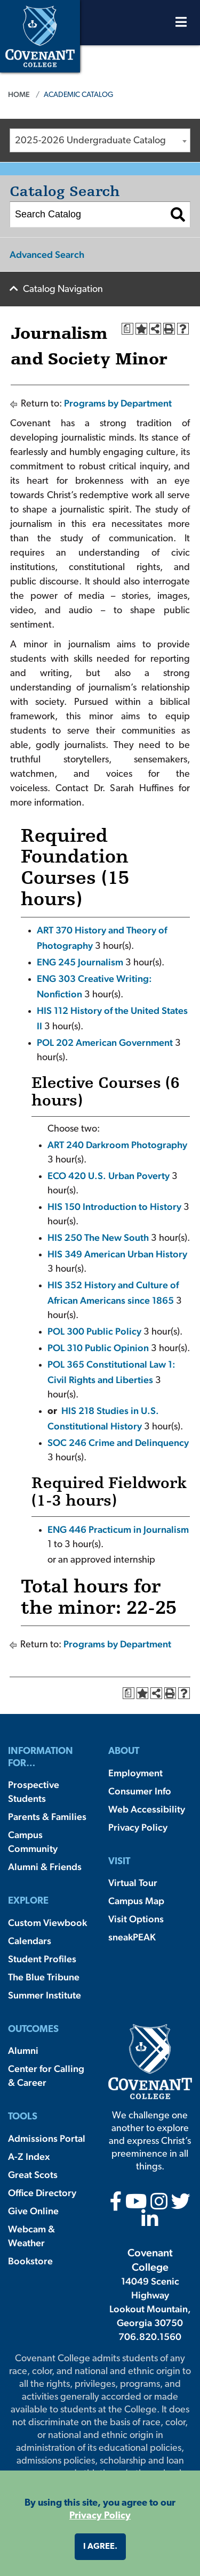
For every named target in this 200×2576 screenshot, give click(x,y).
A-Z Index (29, 2156)
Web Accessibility (146, 1809)
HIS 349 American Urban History (117, 1253)
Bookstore (30, 2260)
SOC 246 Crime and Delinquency (118, 1442)
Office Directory (42, 2192)
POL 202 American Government (105, 1042)
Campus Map (136, 1900)
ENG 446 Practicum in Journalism (118, 1529)
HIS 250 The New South (98, 1237)
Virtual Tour (132, 1882)
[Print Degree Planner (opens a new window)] (127, 329)
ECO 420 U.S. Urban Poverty (108, 1175)
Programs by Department (118, 403)
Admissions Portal (46, 2138)
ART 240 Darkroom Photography (117, 1144)
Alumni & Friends (45, 1866)
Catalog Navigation (63, 290)
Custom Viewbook (47, 1922)
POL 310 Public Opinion (98, 1347)
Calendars (29, 1940)
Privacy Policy (137, 1827)
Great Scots (33, 2174)
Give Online (33, 2210)
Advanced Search (47, 254)
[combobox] (100, 140)
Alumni (23, 2050)
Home (19, 94)
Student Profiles (42, 1958)
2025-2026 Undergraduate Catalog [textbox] (90, 141)
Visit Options (136, 1918)
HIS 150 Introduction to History (114, 1206)
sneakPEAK (132, 1937)
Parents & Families (47, 1816)
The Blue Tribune (43, 1976)
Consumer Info (139, 1791)
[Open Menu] (181, 25)
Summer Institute (44, 1995)
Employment (135, 1772)
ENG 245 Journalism (80, 962)
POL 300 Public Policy (94, 1331)
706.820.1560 (149, 2336)
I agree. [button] (100, 2546)
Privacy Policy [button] (100, 2516)
